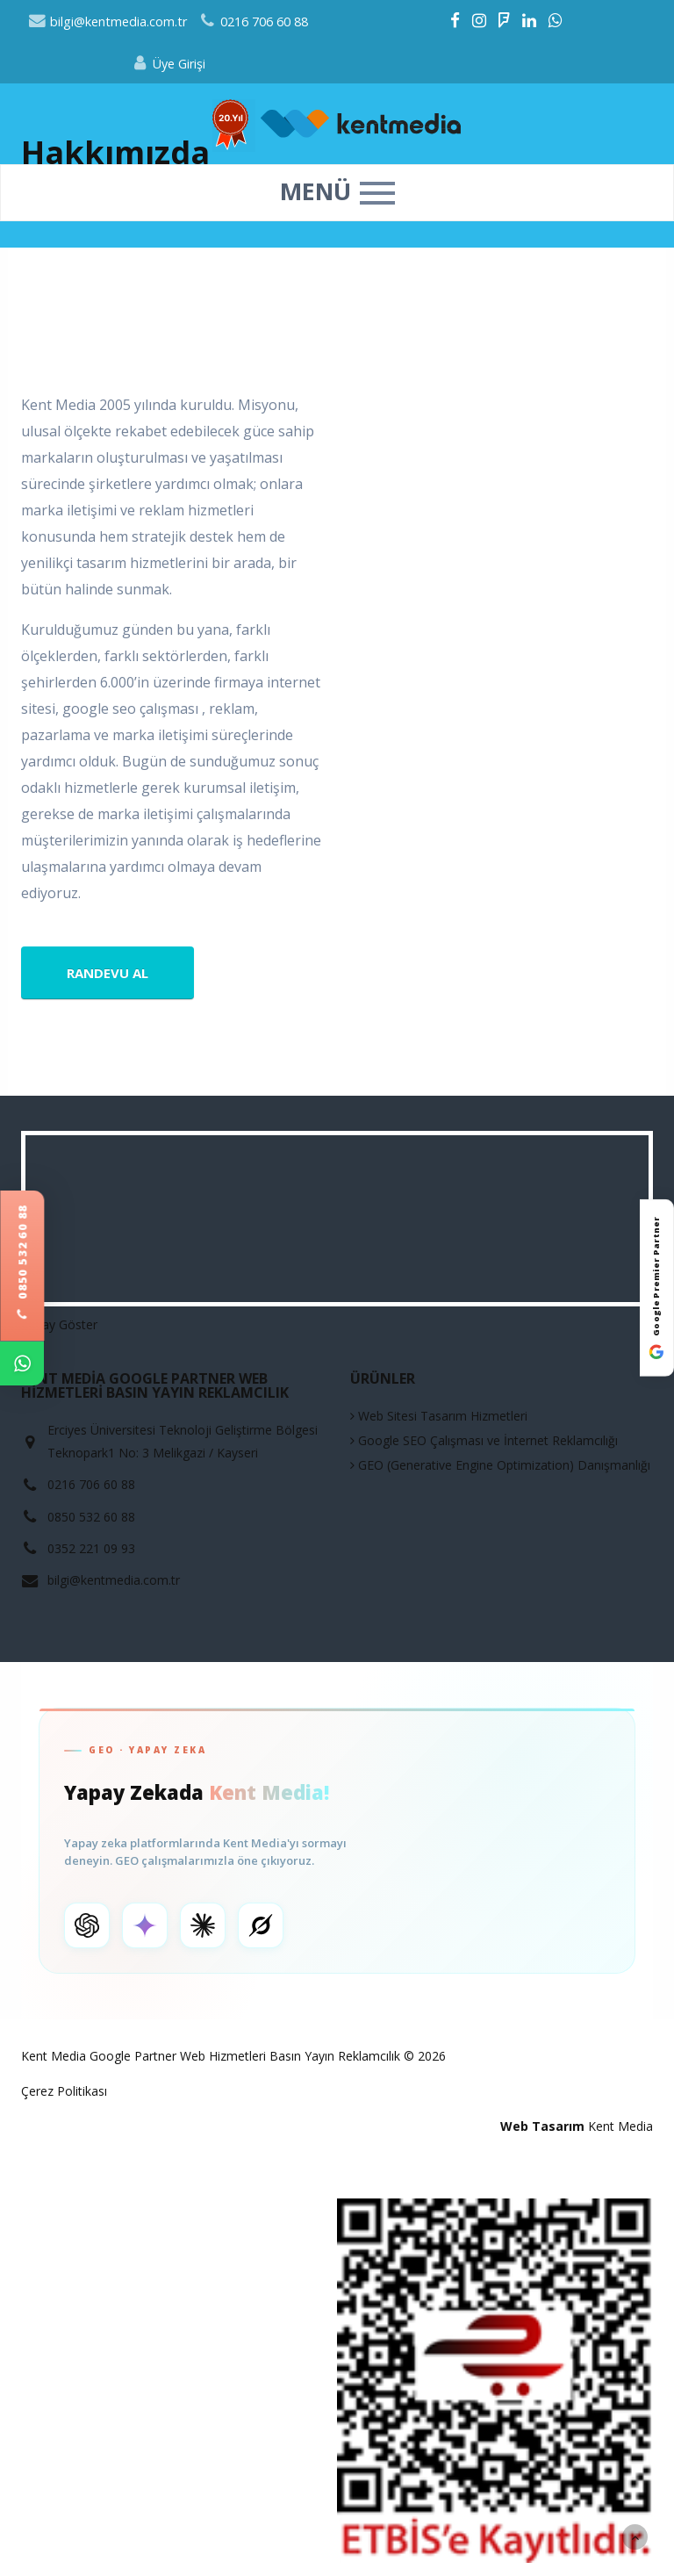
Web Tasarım (542, 2126)
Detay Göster (59, 1324)
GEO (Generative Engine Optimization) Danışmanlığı (500, 1465)
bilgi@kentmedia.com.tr (108, 21)
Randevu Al (107, 973)
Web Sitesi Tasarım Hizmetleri (438, 1415)
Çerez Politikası (64, 2091)
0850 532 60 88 (22, 1263)
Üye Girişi (168, 63)
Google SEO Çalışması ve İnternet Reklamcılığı (484, 1440)
